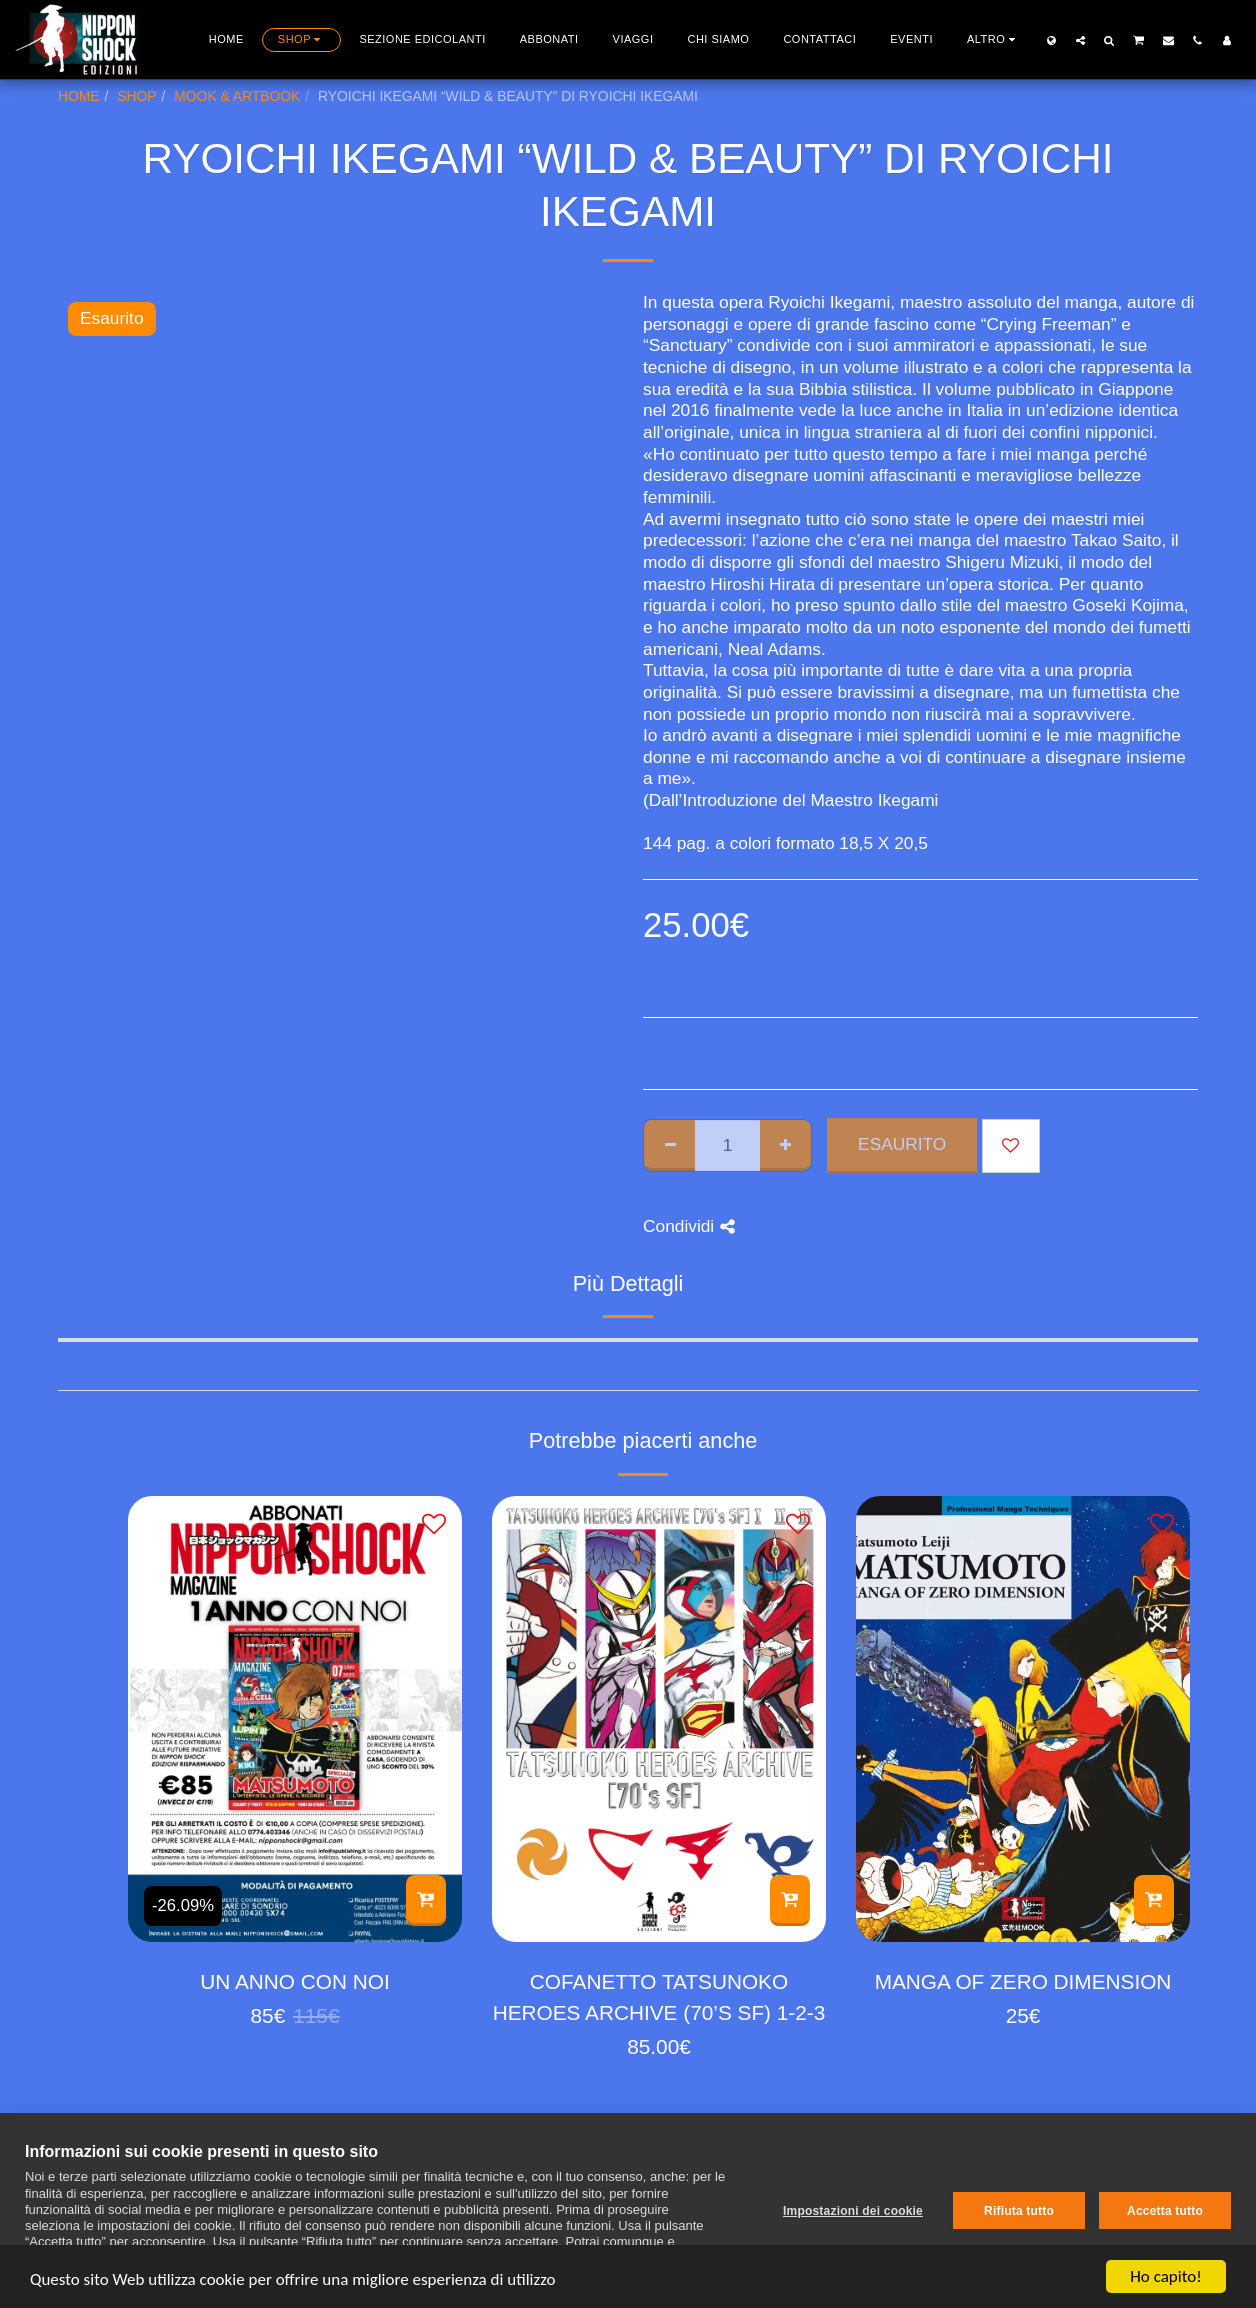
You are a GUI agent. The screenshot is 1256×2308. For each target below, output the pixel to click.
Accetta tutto (1165, 2211)
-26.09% (183, 1905)
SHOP (136, 96)
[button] (1080, 40)
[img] (295, 1718)
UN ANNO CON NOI (294, 1981)
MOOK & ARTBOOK (237, 96)
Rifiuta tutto (1019, 2211)
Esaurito (902, 1144)
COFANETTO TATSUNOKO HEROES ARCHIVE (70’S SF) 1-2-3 (659, 1997)
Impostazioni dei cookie (853, 2211)
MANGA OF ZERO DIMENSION (1023, 1981)
